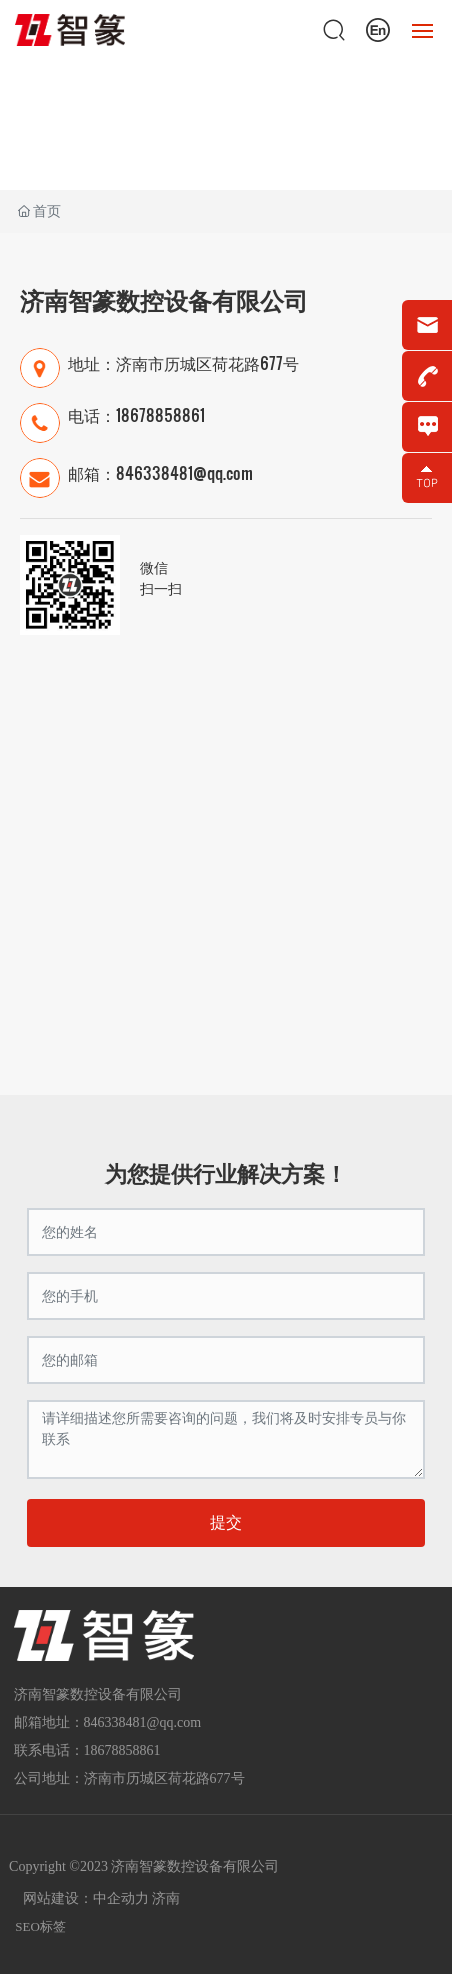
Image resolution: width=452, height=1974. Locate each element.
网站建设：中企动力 (86, 1898)
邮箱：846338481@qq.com (160, 472)
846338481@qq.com (143, 1722)
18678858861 (160, 414)
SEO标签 (40, 1926)
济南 (166, 1898)
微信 (154, 566)
